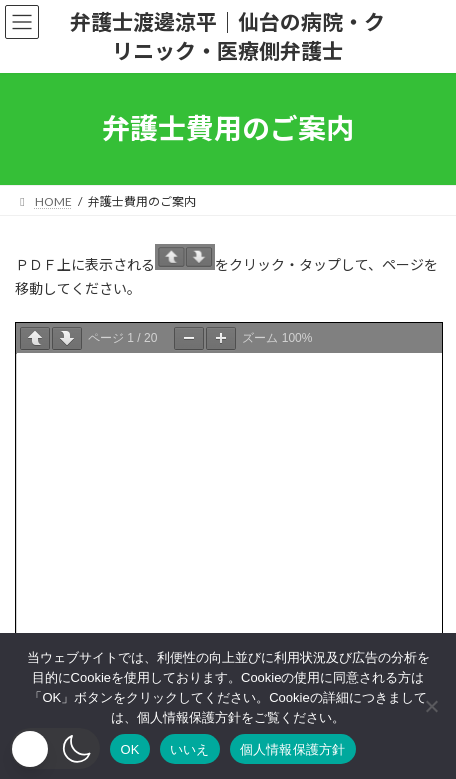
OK (129, 749)
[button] (55, 748)
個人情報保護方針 (293, 749)
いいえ (190, 749)
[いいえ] (431, 706)
